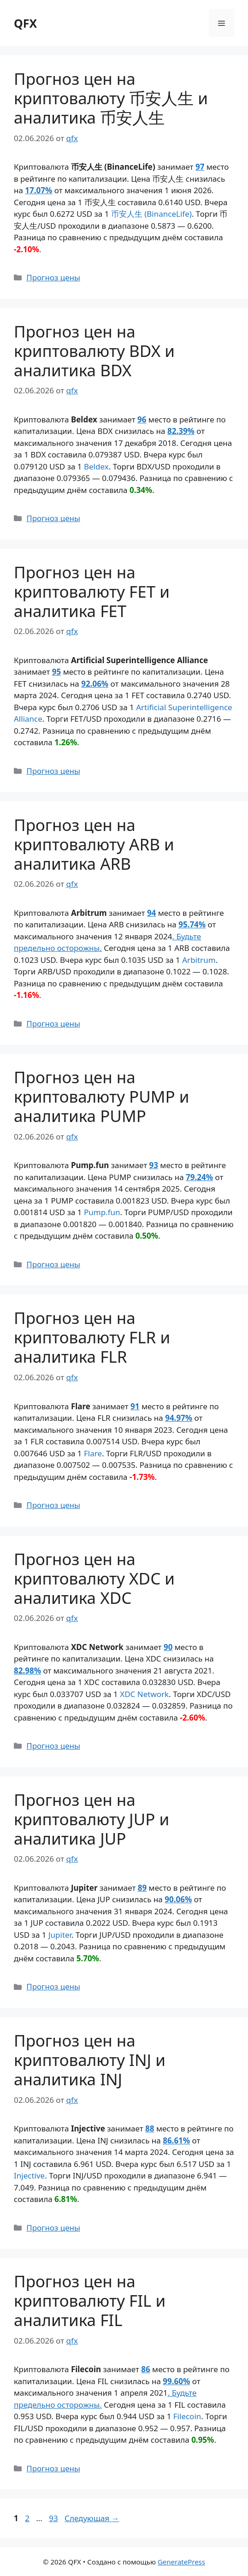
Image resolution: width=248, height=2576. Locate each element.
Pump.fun (102, 1212)
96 (141, 419)
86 (145, 2369)
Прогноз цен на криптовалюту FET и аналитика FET (92, 591)
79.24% (199, 1177)
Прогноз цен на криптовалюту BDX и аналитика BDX (94, 351)
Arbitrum (198, 960)
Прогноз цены (53, 277)
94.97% (178, 1418)
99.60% (176, 2381)
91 (134, 1406)
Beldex (96, 466)
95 (56, 671)
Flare (93, 1453)
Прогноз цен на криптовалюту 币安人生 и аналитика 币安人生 (111, 98)
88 (149, 2128)
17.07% (38, 190)
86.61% (176, 2140)
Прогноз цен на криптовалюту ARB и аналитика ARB (94, 844)
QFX (25, 23)
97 (199, 166)
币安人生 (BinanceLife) (151, 213)
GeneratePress (181, 2561)
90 (168, 1647)
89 (142, 1887)
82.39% (181, 431)
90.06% (178, 1899)
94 (151, 913)
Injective (29, 2175)
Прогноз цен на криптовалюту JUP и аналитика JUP (91, 1819)
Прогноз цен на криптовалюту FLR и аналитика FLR (92, 1337)
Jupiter (59, 1934)
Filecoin (187, 2416)
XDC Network (144, 1694)
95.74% (192, 924)
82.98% (27, 1670)
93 (153, 1165)
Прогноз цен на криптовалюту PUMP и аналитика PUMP (101, 1096)
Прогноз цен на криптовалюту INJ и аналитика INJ (89, 2060)
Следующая (92, 2518)
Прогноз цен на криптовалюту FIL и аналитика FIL (89, 2300)
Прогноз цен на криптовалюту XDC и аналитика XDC (94, 1578)
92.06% (94, 683)
